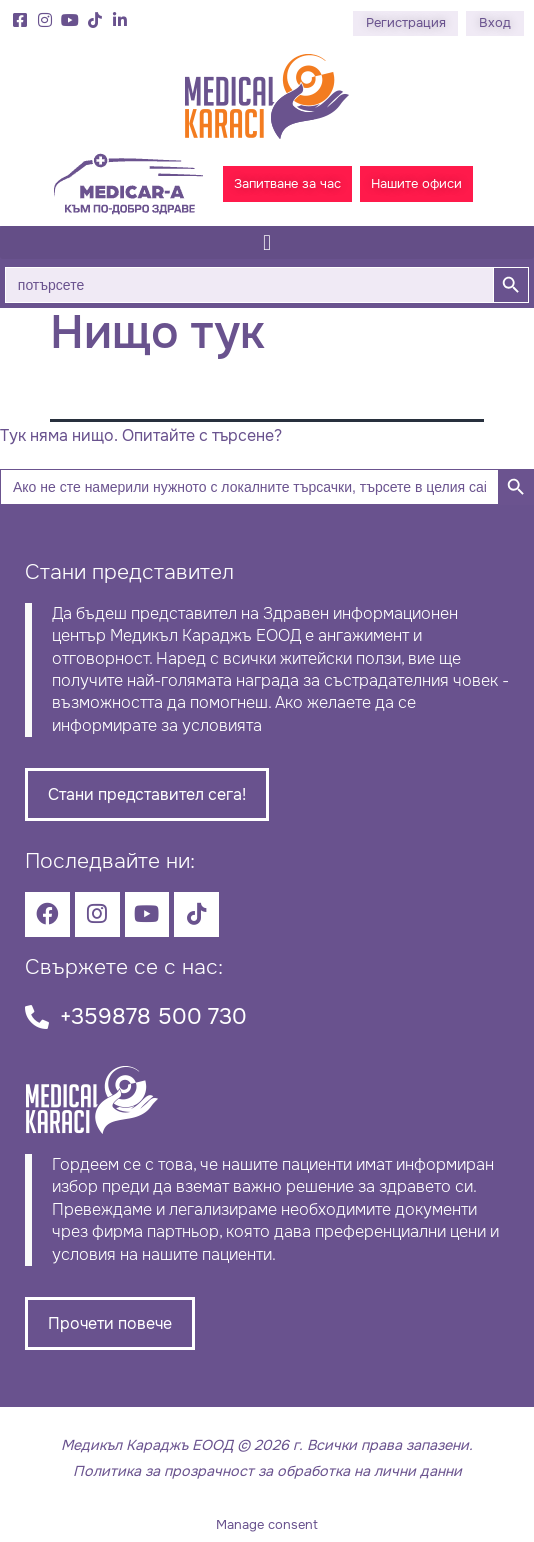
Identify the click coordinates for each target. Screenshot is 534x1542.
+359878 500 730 (153, 1016)
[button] (267, 242)
